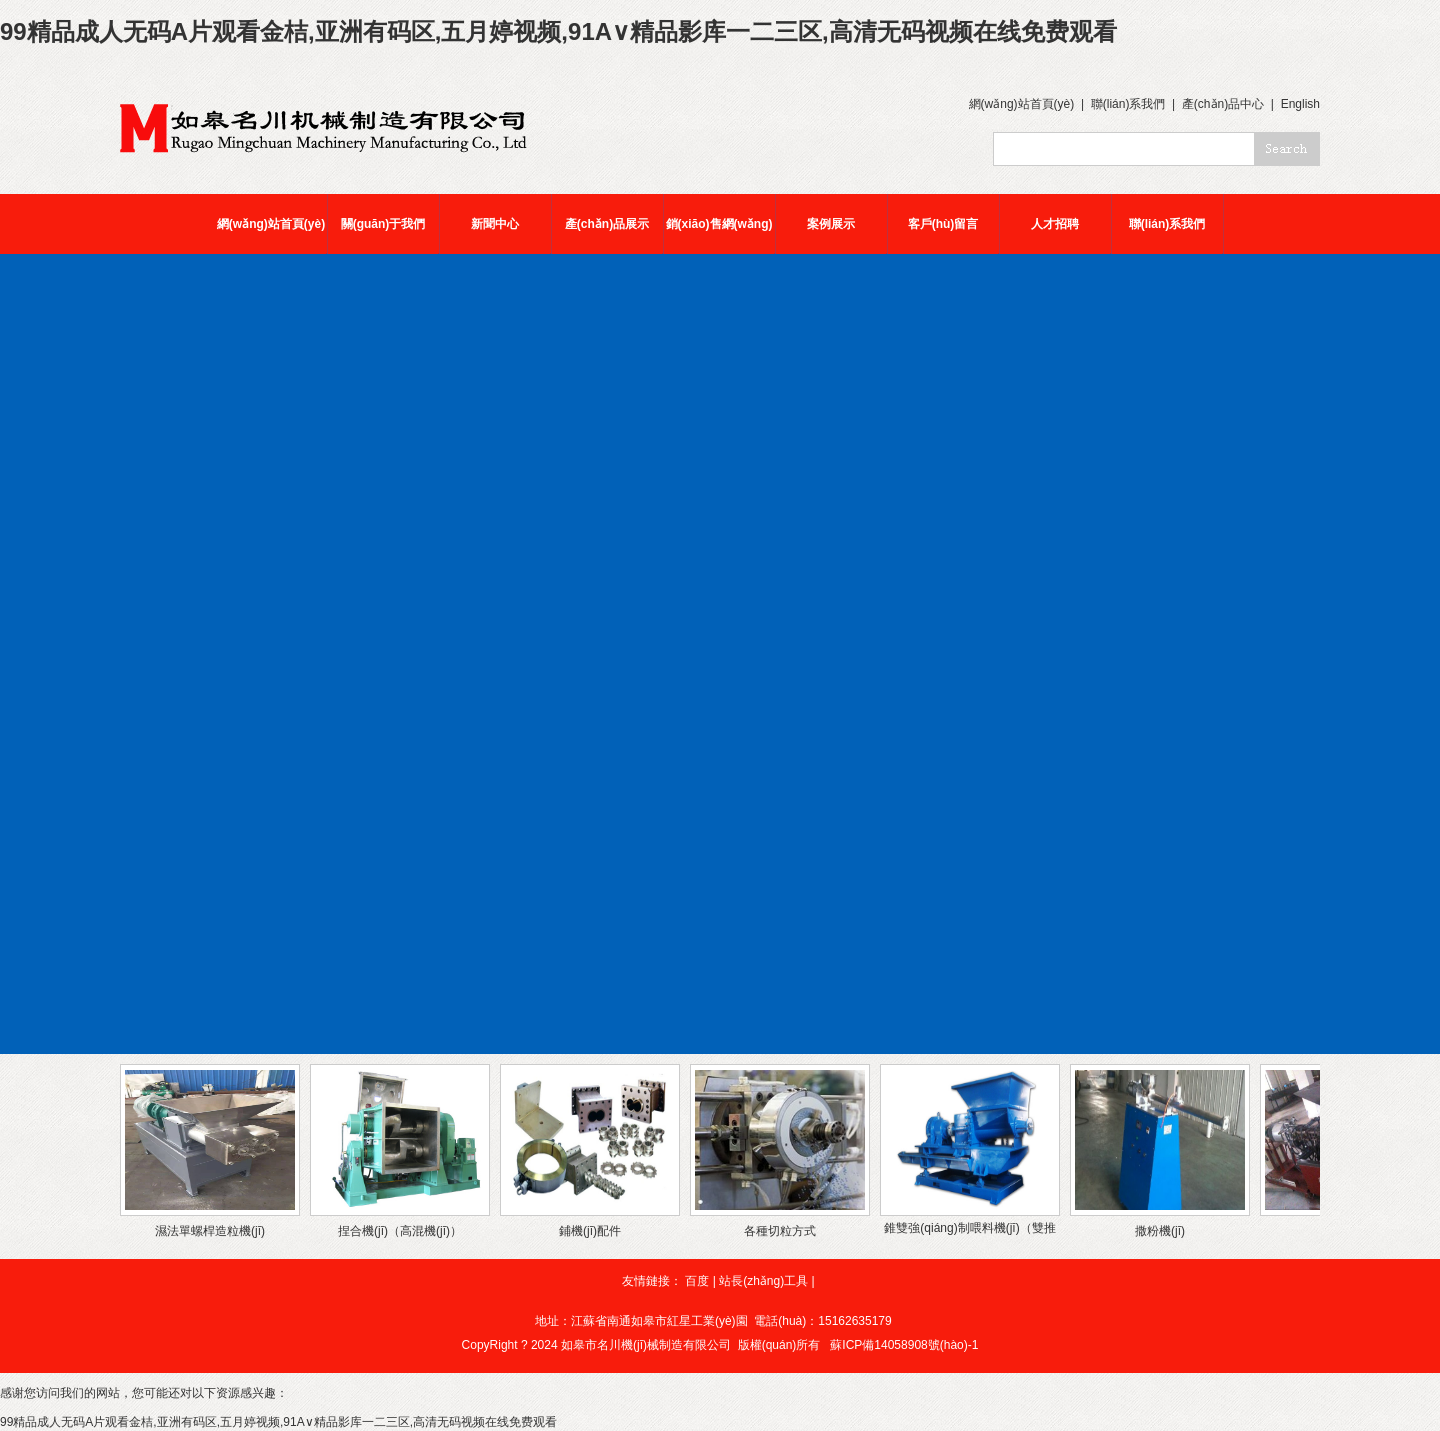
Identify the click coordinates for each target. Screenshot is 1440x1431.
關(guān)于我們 (383, 224)
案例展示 (831, 224)
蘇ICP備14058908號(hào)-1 (904, 1345)
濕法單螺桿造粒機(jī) (210, 1231)
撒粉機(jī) (1160, 1231)
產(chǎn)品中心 (1223, 104)
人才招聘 (1055, 224)
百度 (697, 1281)
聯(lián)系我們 (1128, 104)
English (1300, 104)
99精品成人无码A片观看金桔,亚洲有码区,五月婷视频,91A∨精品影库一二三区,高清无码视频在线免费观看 (558, 31)
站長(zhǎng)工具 (763, 1281)
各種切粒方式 (780, 1231)
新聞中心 (495, 224)
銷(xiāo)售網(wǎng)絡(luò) (719, 235)
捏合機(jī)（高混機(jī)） (400, 1231)
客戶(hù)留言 (943, 224)
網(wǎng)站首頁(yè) (1022, 104)
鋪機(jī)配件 (590, 1231)
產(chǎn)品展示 (607, 224)
